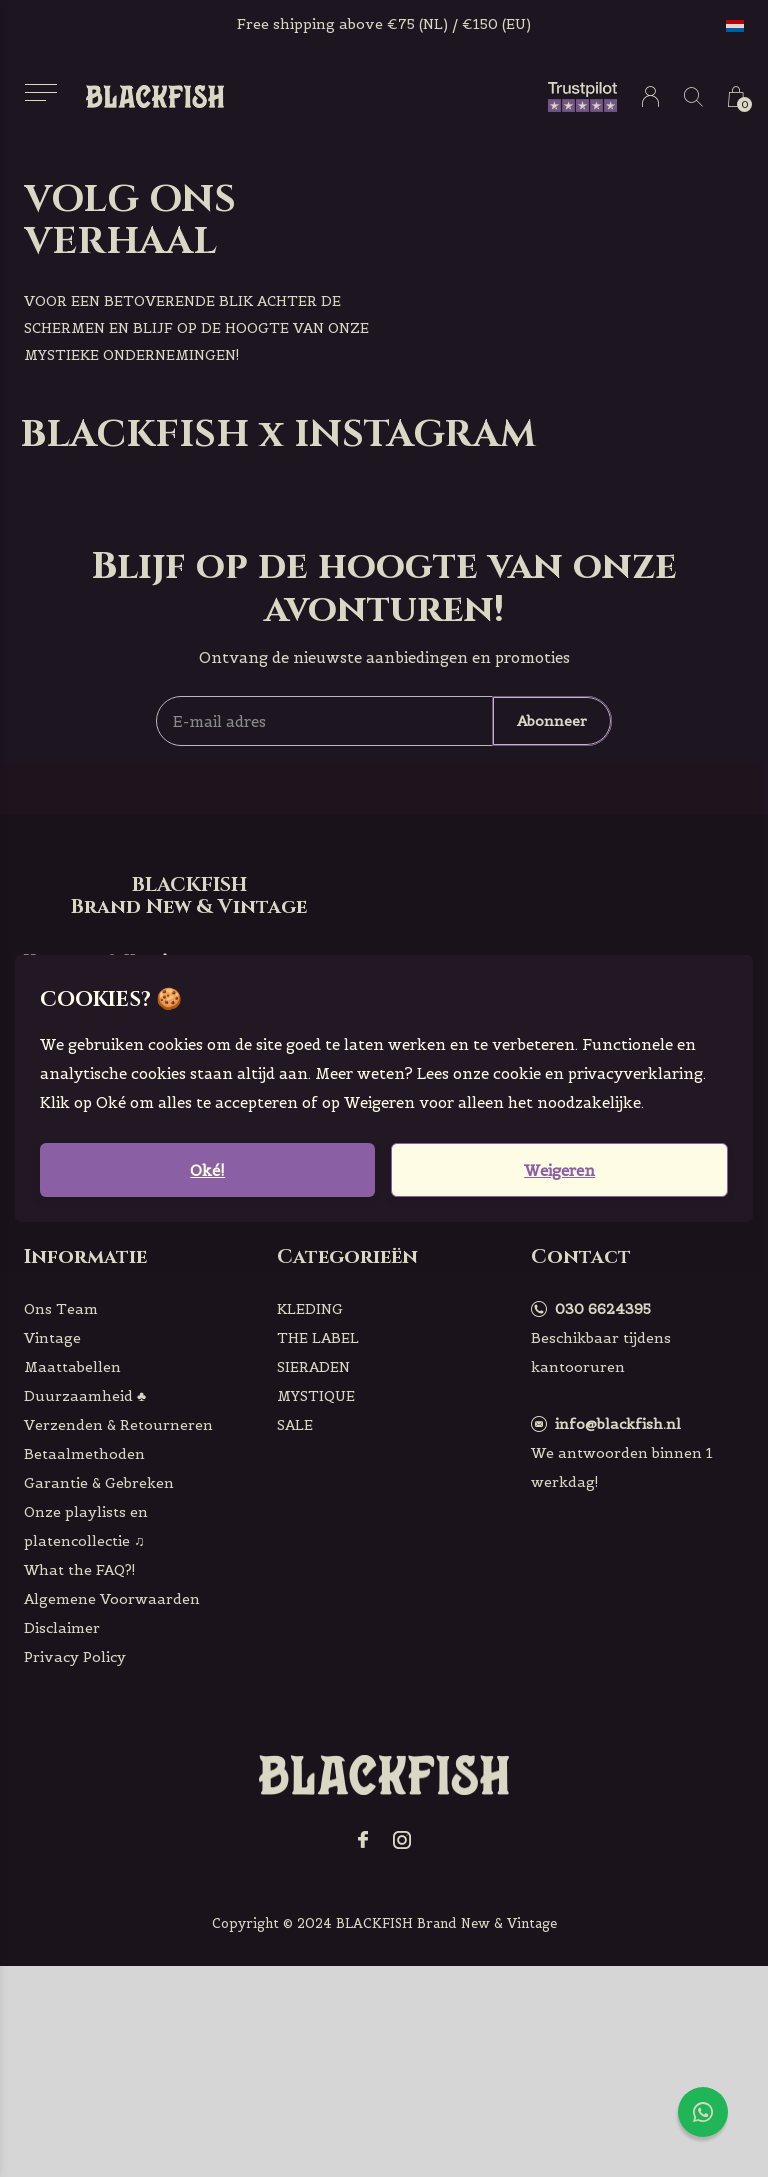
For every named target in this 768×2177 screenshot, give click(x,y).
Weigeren (559, 1170)
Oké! (207, 1170)
